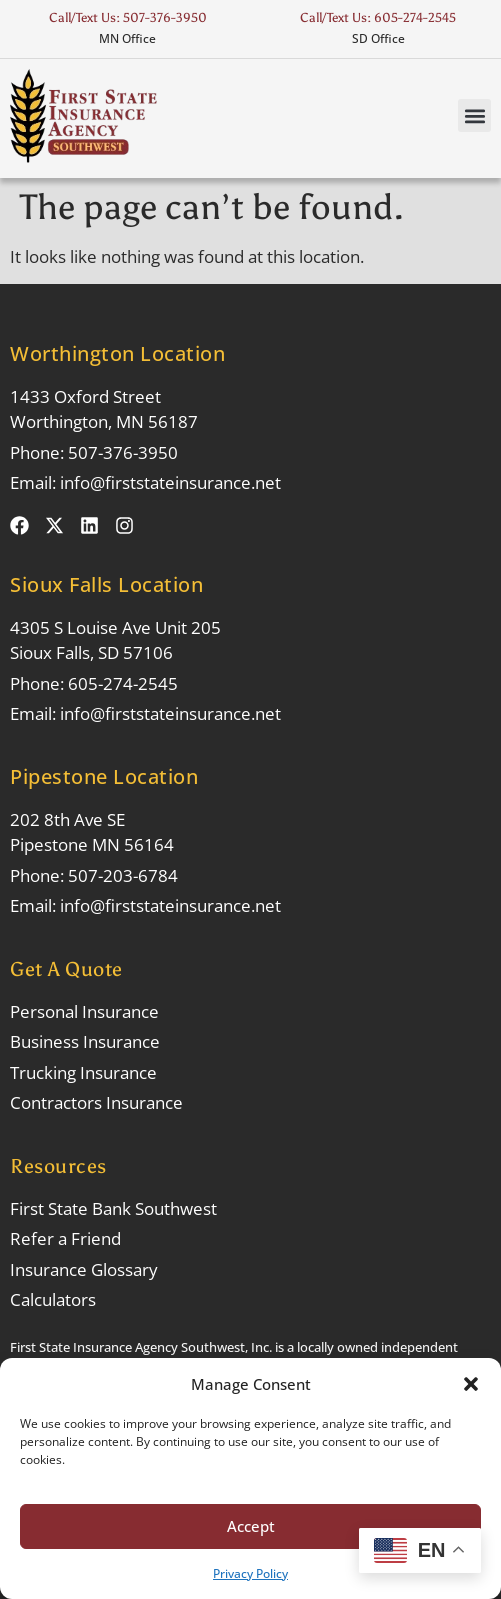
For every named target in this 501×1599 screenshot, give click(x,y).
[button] (471, 1384)
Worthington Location (117, 353)
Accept (251, 1526)
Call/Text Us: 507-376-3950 (128, 17)
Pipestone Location (104, 776)
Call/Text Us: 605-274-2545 (378, 17)
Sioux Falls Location (106, 584)
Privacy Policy (250, 1573)
